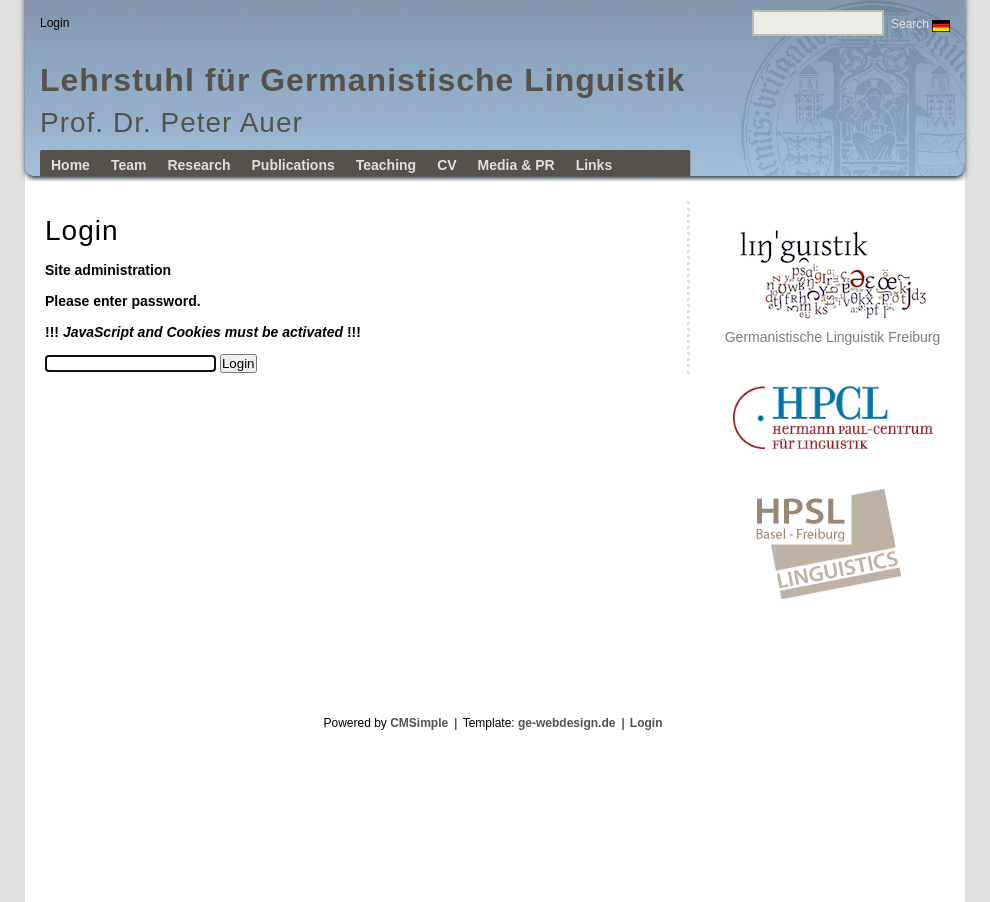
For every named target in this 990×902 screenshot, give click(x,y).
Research (198, 165)
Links (594, 165)
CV (446, 165)
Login (646, 723)
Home (70, 165)
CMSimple (419, 723)
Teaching (386, 165)
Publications (293, 165)
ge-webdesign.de (566, 723)
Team (129, 165)
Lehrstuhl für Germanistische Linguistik (362, 80)
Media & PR (516, 165)
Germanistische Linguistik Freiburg (833, 330)
